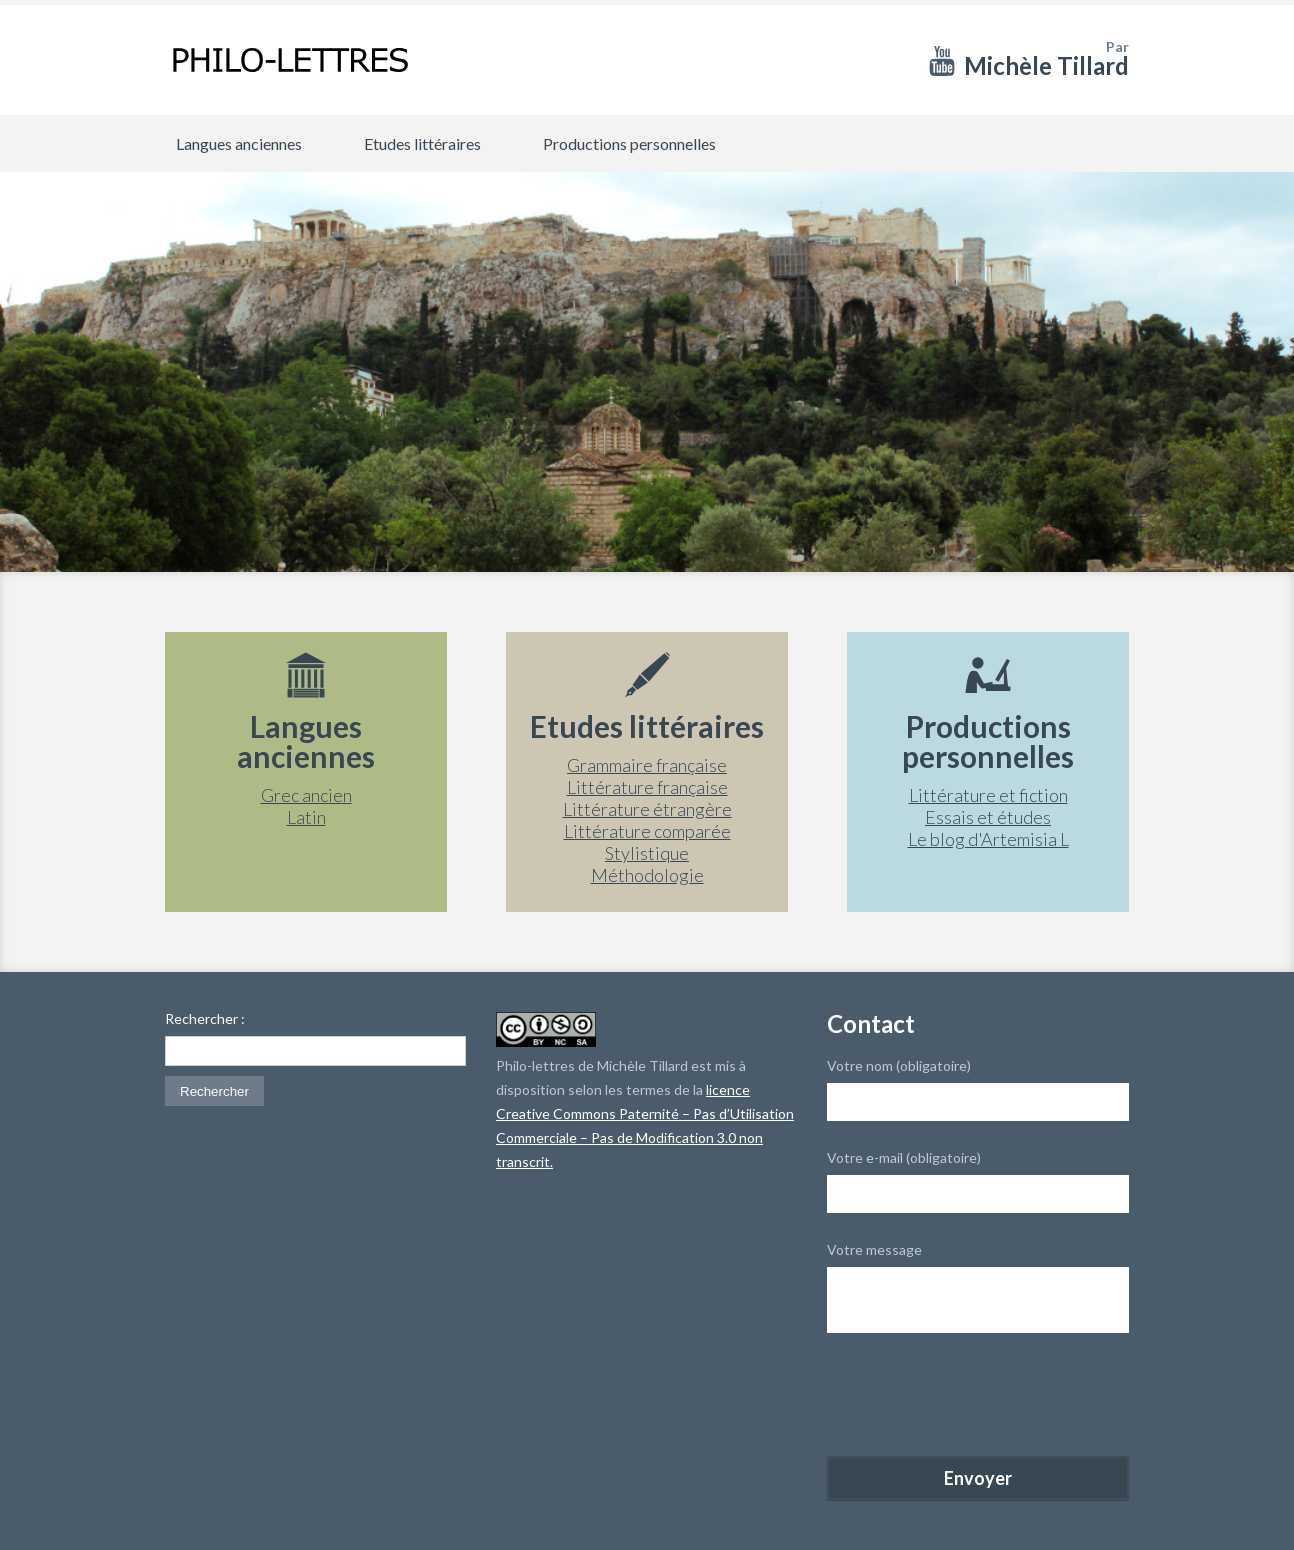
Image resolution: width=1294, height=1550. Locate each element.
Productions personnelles (629, 143)
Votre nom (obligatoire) (899, 1065)
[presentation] (979, 1397)
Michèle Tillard (1046, 65)
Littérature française (647, 787)
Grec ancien (306, 795)
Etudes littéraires (422, 143)
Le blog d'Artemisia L (988, 839)
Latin (306, 817)
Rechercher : (205, 1019)
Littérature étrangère (647, 809)
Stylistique (647, 853)
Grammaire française (647, 765)
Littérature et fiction (988, 795)
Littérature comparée (647, 831)
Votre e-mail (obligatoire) (904, 1157)
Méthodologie (647, 875)
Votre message (874, 1249)
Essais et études (988, 817)
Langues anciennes (239, 143)
